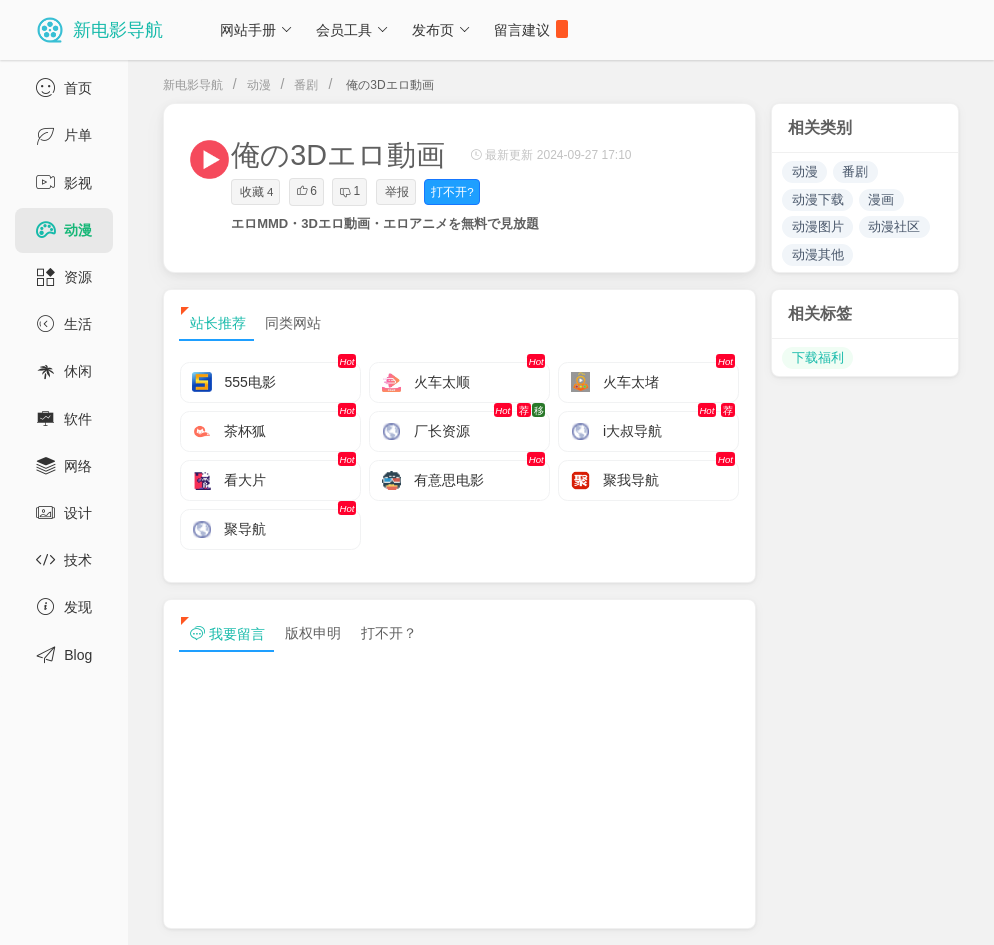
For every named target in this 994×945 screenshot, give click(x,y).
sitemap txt (893, 913)
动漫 (259, 85)
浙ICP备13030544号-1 (413, 913)
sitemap (798, 913)
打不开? (452, 192)
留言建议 (531, 29)
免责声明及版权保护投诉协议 (655, 913)
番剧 (306, 85)
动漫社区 (894, 226)
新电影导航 (193, 85)
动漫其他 (818, 254)
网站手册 (256, 30)
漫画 (881, 199)
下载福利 (818, 357)
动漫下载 (818, 199)
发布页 (441, 30)
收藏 (256, 192)
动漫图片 (818, 226)
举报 (397, 192)
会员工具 (352, 30)
